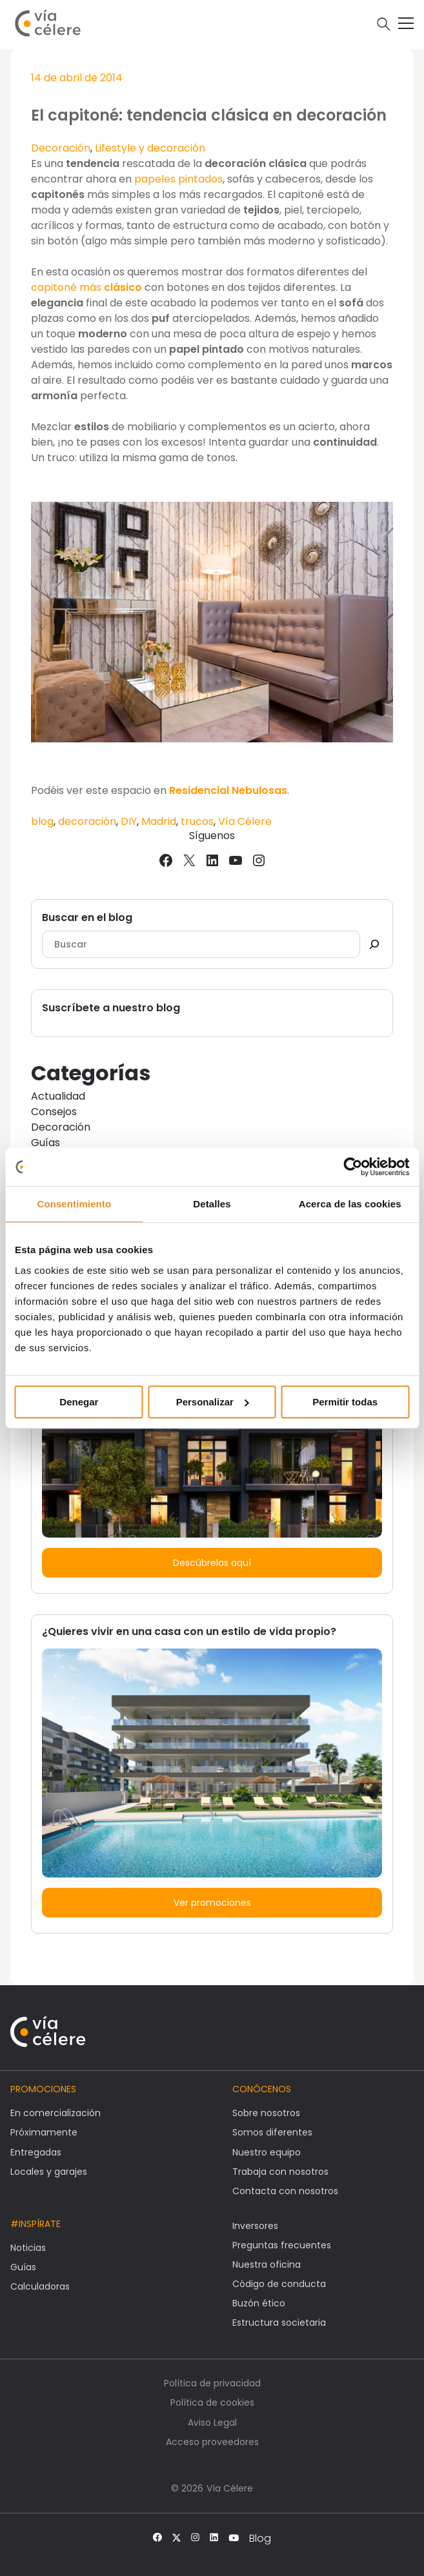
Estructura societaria (279, 2322)
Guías (45, 1142)
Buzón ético (258, 2303)
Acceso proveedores (212, 2442)
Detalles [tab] (211, 1203)
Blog (260, 2538)
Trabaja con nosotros (280, 2171)
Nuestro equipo (266, 2152)
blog (42, 821)
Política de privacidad (212, 2383)
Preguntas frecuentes (281, 2245)
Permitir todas (345, 1401)
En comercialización (55, 2113)
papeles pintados (178, 179)
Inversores (255, 2226)
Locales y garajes (48, 2171)
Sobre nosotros (266, 2113)
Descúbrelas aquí (212, 1562)
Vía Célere (245, 821)
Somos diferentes (272, 2132)
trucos (197, 821)
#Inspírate (35, 2224)
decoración (87, 821)
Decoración (60, 148)
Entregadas (35, 2152)
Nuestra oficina (266, 2264)
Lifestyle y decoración (150, 148)
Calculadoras (40, 2286)
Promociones (43, 2089)
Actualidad (58, 1096)
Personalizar (212, 1401)
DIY (129, 821)
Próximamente (43, 2132)
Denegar (78, 1401)
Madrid (158, 821)
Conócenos (261, 2089)
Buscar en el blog (87, 917)
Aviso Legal (212, 2422)
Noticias (28, 2248)
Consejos (54, 1111)
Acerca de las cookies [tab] (350, 1203)
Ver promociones (212, 1902)
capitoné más (88, 287)
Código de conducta (279, 2284)
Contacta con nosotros (285, 2191)
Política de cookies (212, 2402)
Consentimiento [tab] (74, 1203)
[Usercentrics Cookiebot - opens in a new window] (352, 1166)
